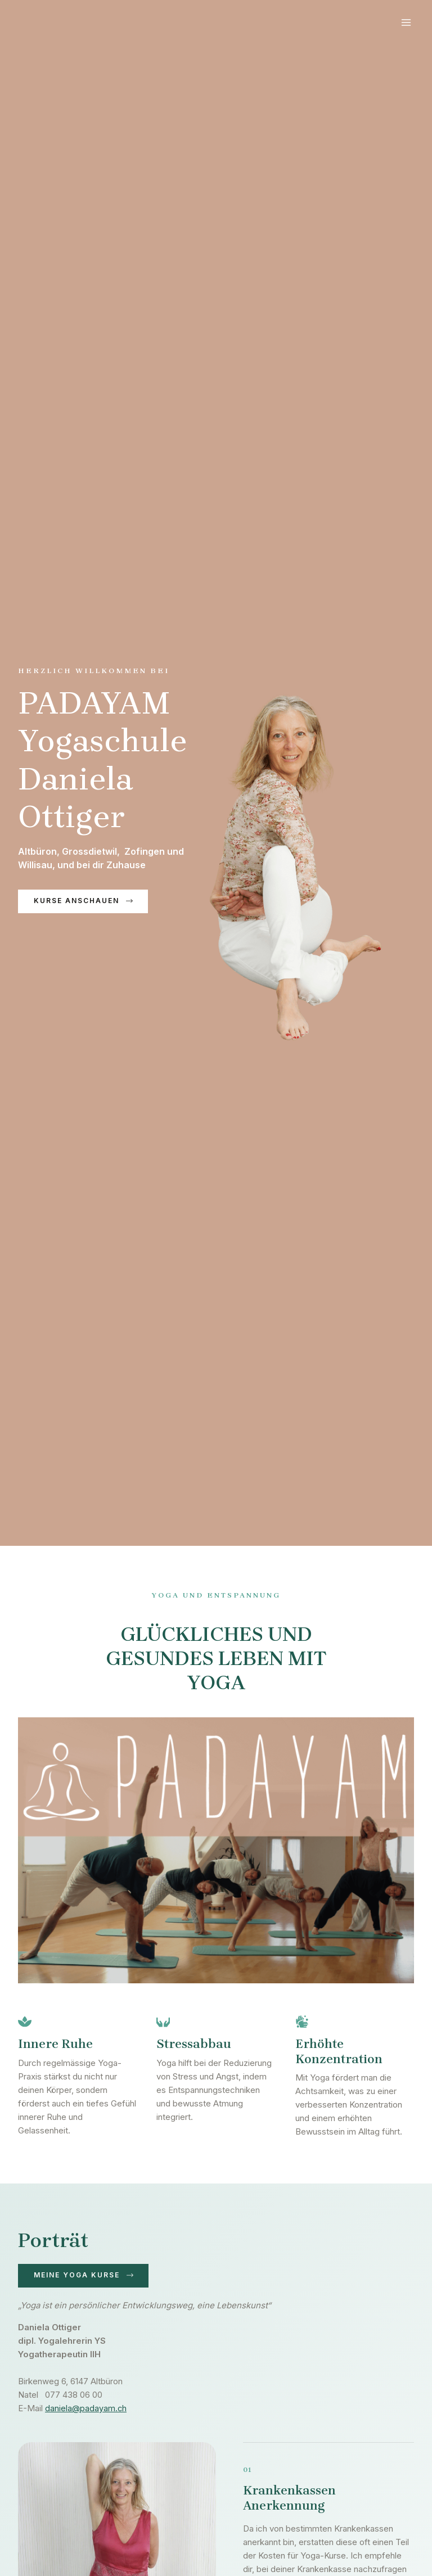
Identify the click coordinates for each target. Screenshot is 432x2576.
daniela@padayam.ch (86, 2409)
